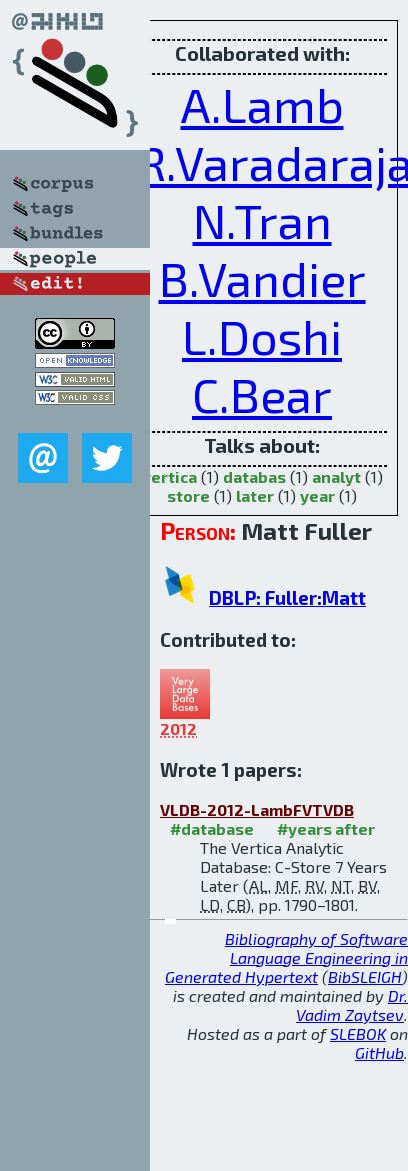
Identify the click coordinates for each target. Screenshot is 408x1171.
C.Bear (262, 394)
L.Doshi (262, 336)
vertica (169, 476)
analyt (336, 476)
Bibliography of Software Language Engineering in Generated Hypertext (286, 957)
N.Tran (262, 220)
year (317, 495)
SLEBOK (358, 1033)
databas (254, 476)
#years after (326, 828)
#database (212, 828)
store (188, 495)
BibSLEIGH (365, 976)
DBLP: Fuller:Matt (287, 597)
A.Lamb (262, 104)
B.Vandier (262, 278)
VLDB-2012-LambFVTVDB (257, 809)
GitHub (379, 1052)
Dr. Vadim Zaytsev (352, 1005)
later (255, 495)
